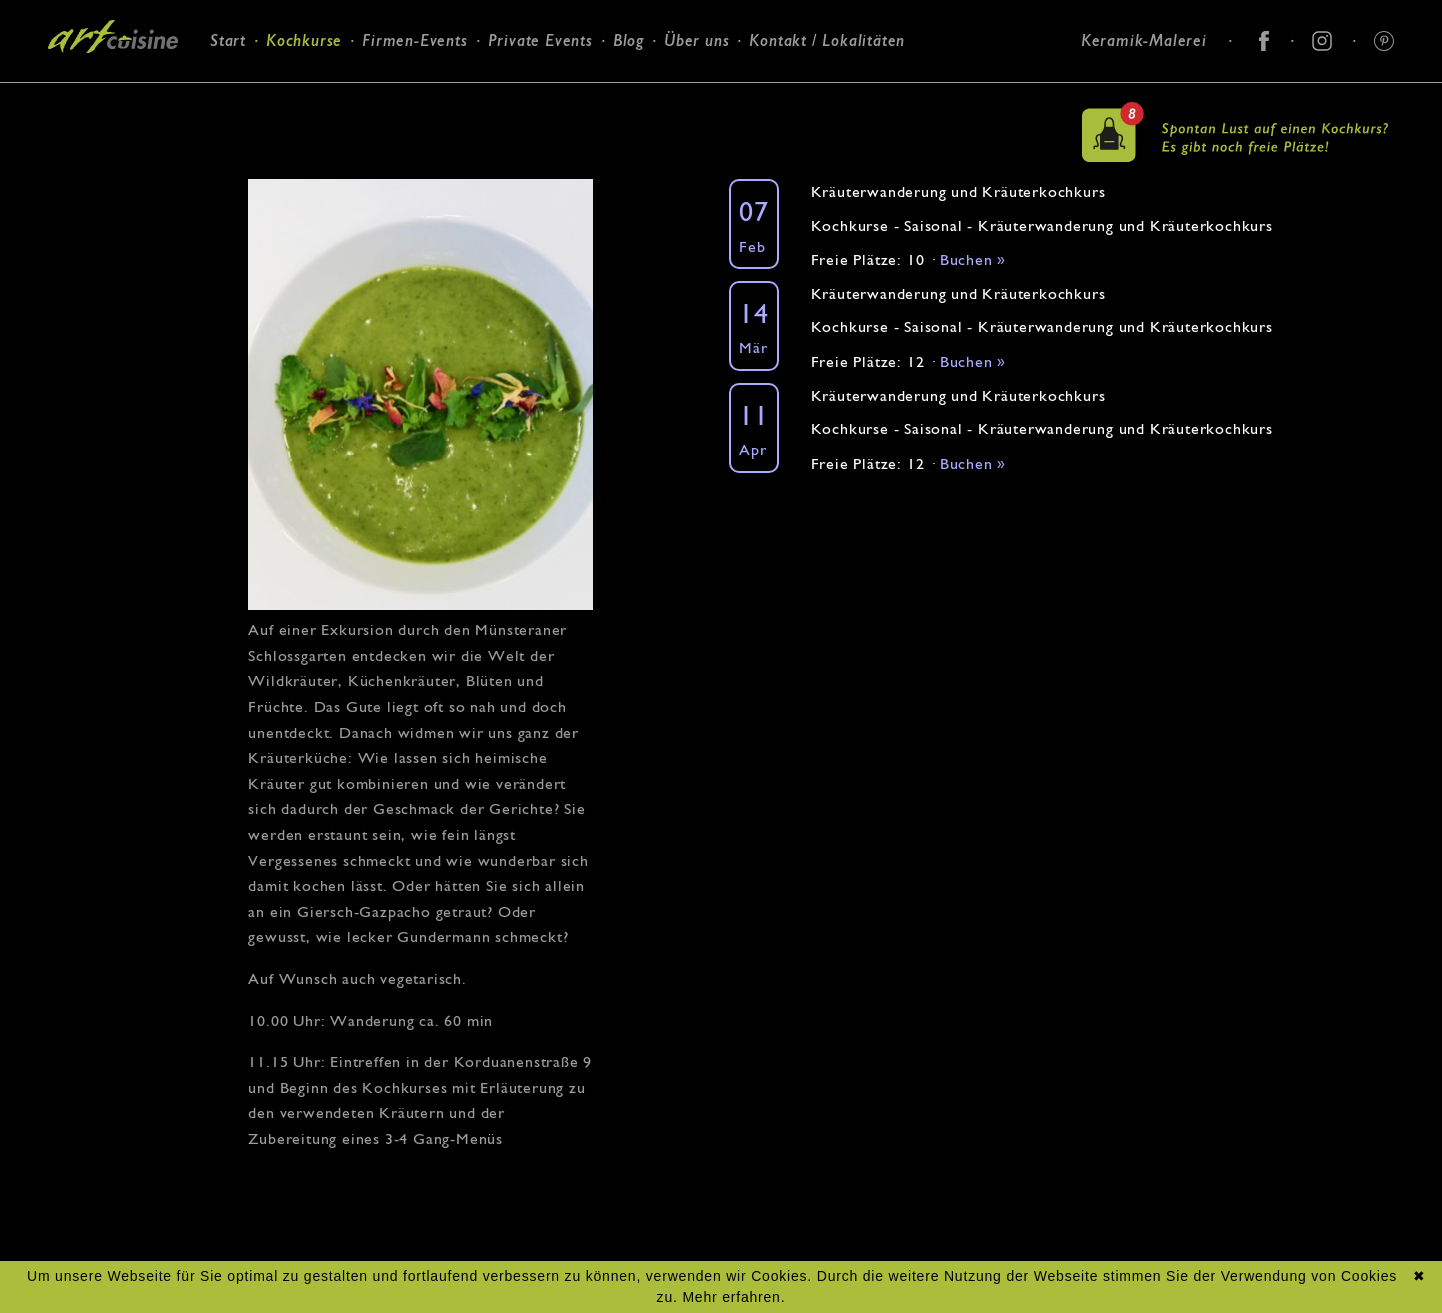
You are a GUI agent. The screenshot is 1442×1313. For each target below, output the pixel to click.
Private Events (540, 40)
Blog (628, 40)
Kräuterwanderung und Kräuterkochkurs (958, 191)
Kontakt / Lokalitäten (827, 40)
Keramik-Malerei (1144, 40)
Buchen (973, 259)
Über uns (696, 40)
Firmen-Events (414, 40)
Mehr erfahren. (733, 1297)
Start (228, 40)
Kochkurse (304, 40)
